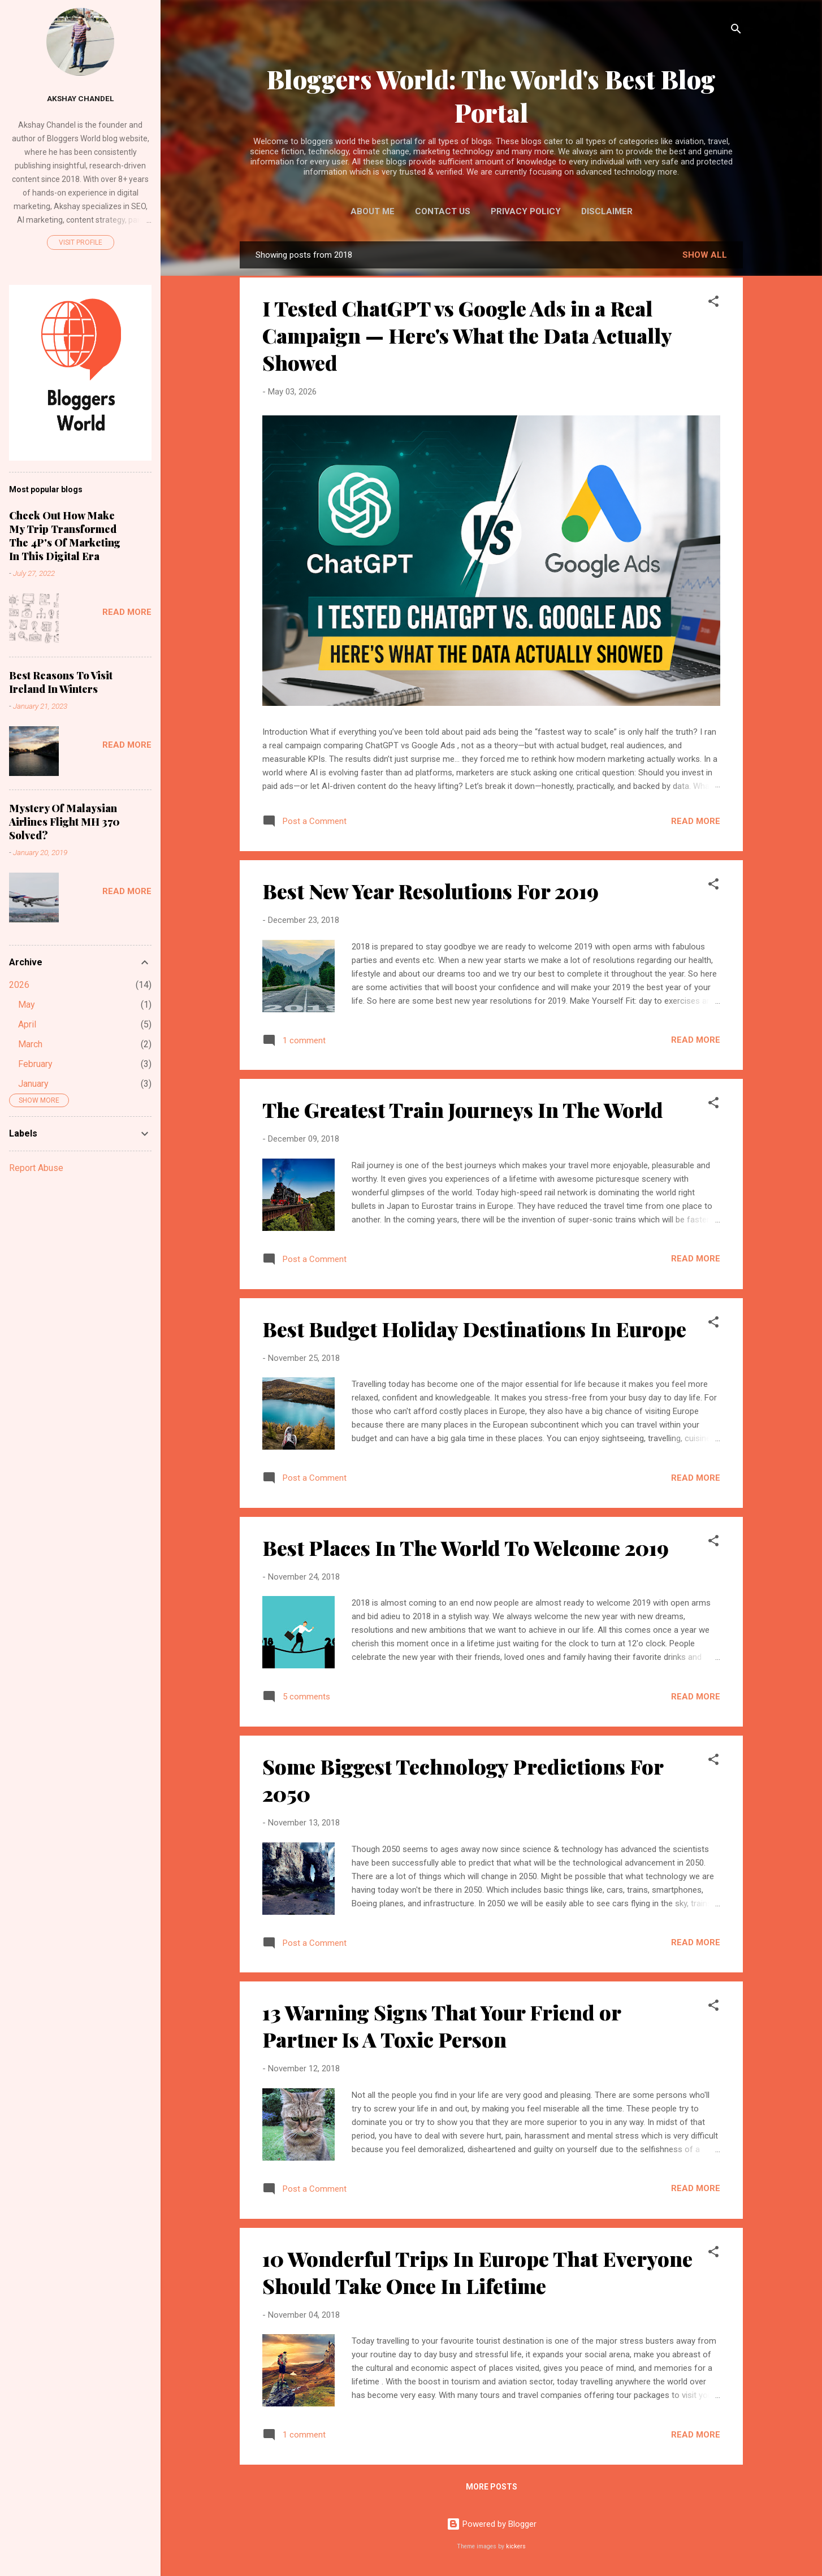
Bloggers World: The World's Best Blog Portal (491, 95)
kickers (516, 2546)
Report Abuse (36, 1168)
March (30, 1044)
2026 (19, 984)
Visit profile (80, 242)
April (27, 1024)
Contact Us (442, 211)
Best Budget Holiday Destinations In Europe (474, 1328)
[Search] (736, 31)
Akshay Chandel (80, 98)
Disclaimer (607, 211)
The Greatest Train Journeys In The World (462, 1109)
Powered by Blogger (492, 2524)
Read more (695, 821)
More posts (491, 2486)
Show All (704, 255)
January (33, 1083)
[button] (713, 303)
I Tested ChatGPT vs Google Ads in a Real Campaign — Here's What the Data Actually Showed (467, 335)
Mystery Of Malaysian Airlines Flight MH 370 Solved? (64, 821)
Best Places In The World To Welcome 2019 (465, 1547)
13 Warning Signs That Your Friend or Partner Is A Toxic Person (441, 2025)
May (26, 1004)
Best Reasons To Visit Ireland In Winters (61, 682)
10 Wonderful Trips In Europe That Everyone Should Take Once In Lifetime (477, 2272)
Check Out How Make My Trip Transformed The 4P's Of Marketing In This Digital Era (64, 536)
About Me (373, 211)
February (35, 1064)
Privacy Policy (526, 211)
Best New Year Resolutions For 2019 (430, 890)
